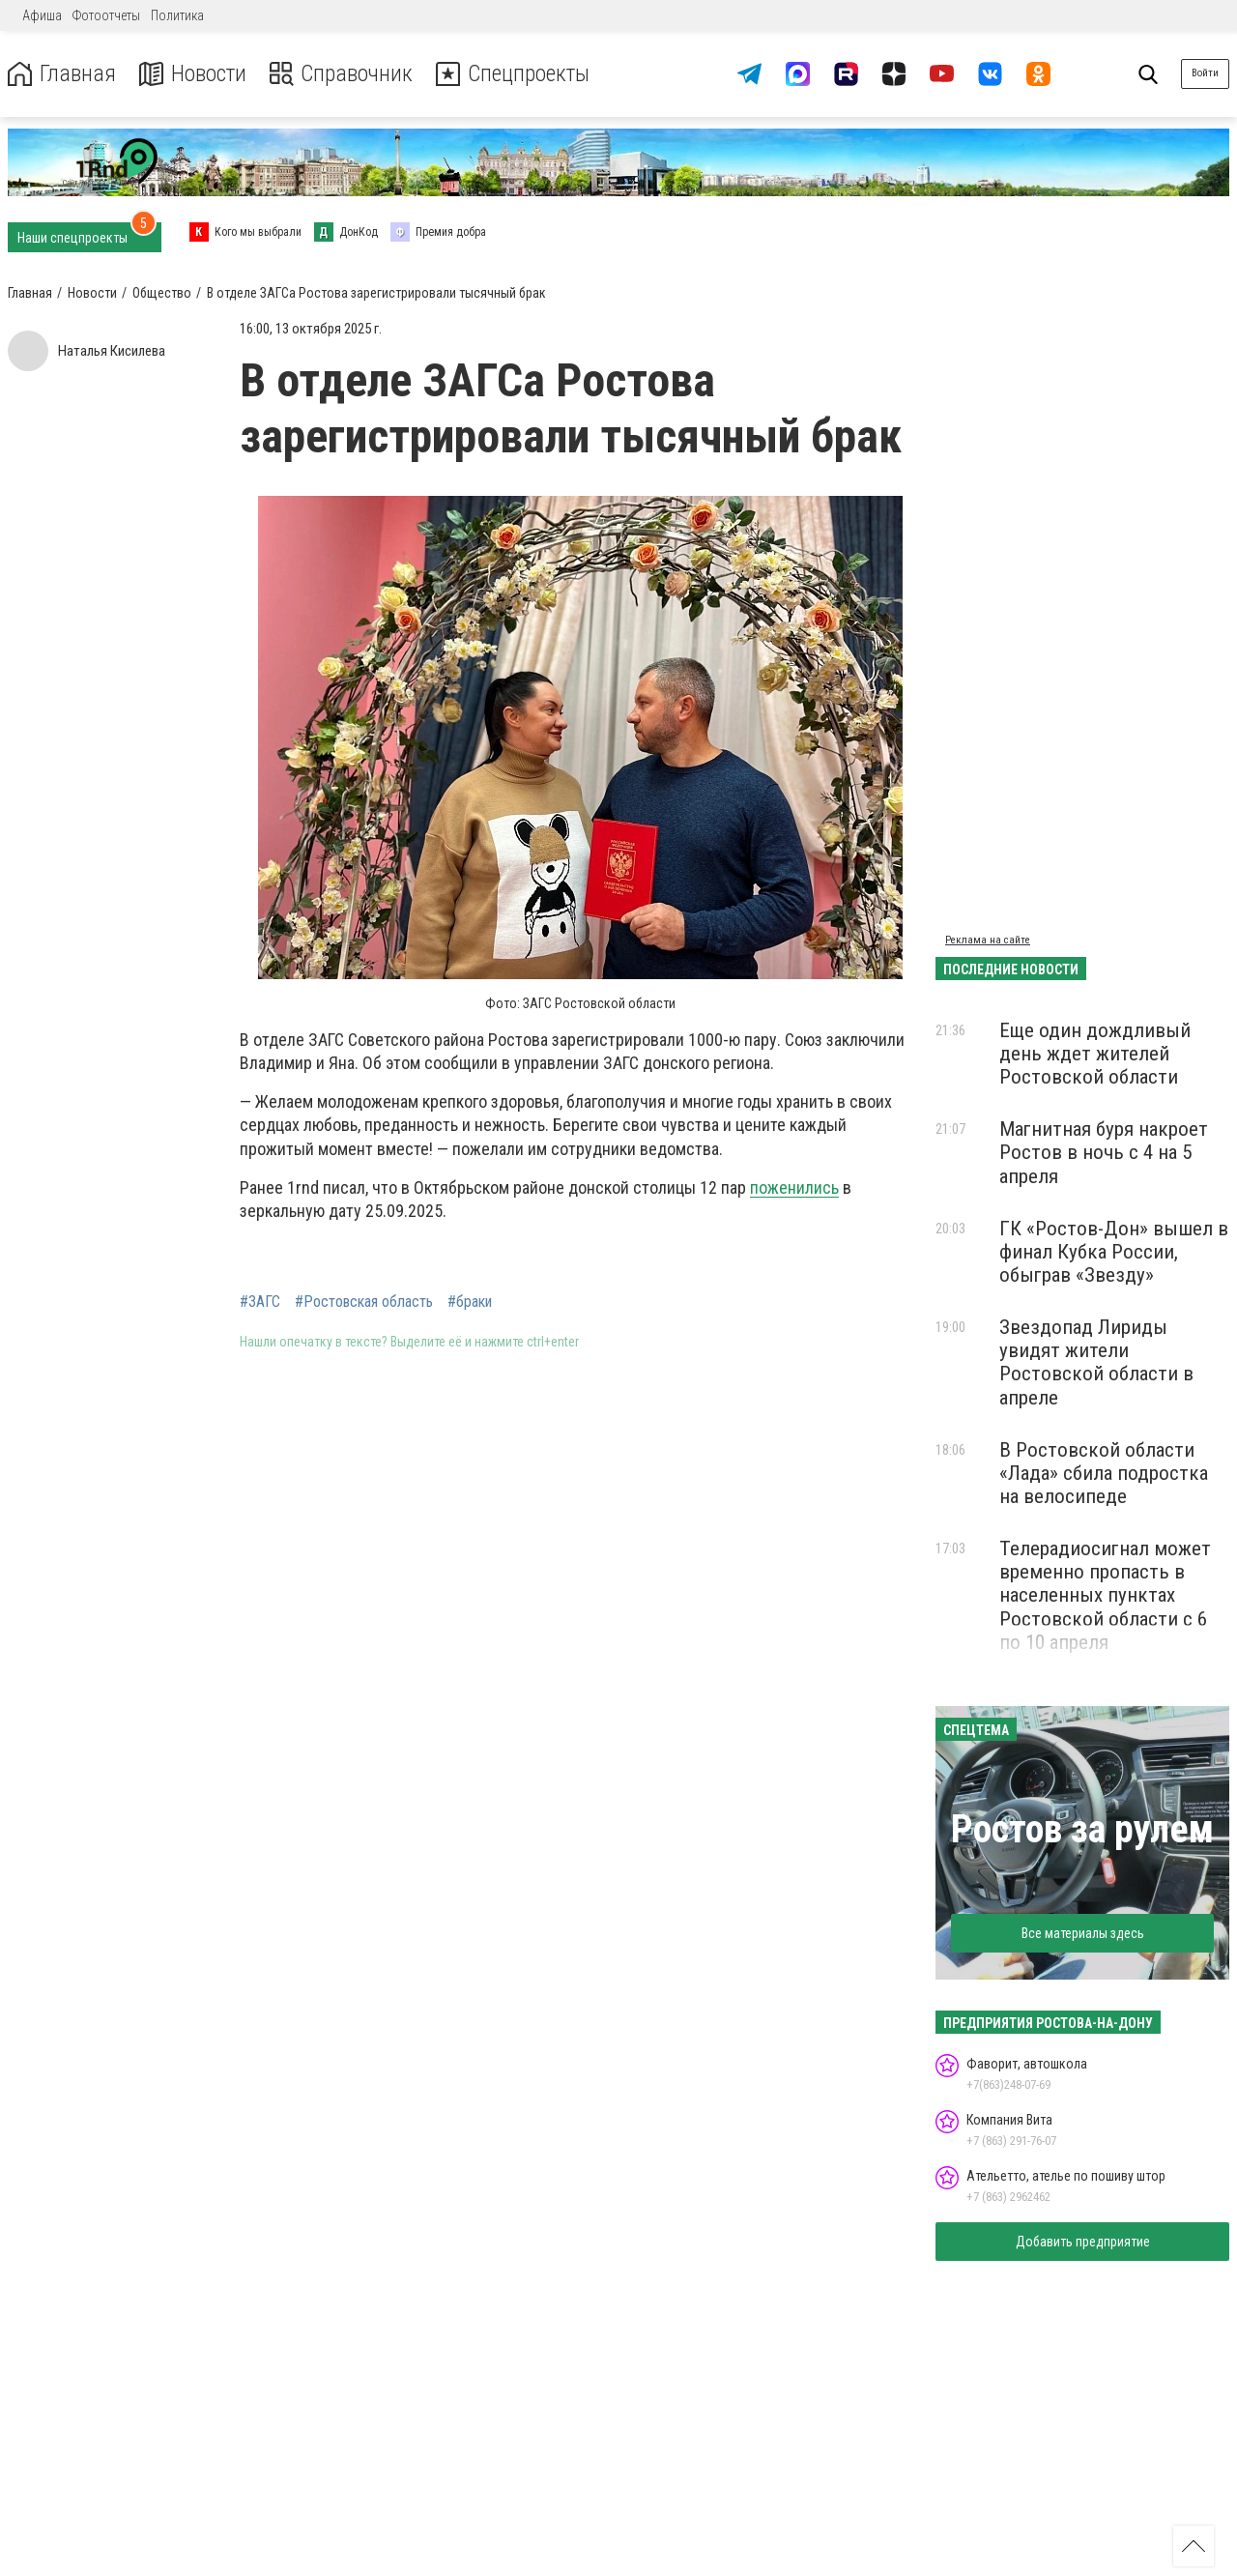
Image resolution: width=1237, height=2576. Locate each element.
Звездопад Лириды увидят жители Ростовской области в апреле (1096, 1362)
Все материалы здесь (1082, 1933)
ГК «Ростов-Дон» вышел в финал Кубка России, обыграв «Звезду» (1113, 1252)
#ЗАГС (260, 1302)
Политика (177, 15)
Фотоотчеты (106, 15)
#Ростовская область (364, 1302)
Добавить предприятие (1083, 2241)
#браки (469, 1302)
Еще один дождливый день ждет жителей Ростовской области (1095, 1053)
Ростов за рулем (1082, 1829)
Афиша (42, 15)
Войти (1205, 73)
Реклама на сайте (987, 940)
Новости (191, 74)
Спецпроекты (516, 74)
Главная (61, 74)
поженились (794, 1187)
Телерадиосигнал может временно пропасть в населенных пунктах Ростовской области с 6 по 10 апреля (1105, 1595)
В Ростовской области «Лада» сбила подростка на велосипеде (1103, 1473)
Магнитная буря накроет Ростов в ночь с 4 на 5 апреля (1103, 1152)
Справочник (342, 74)
